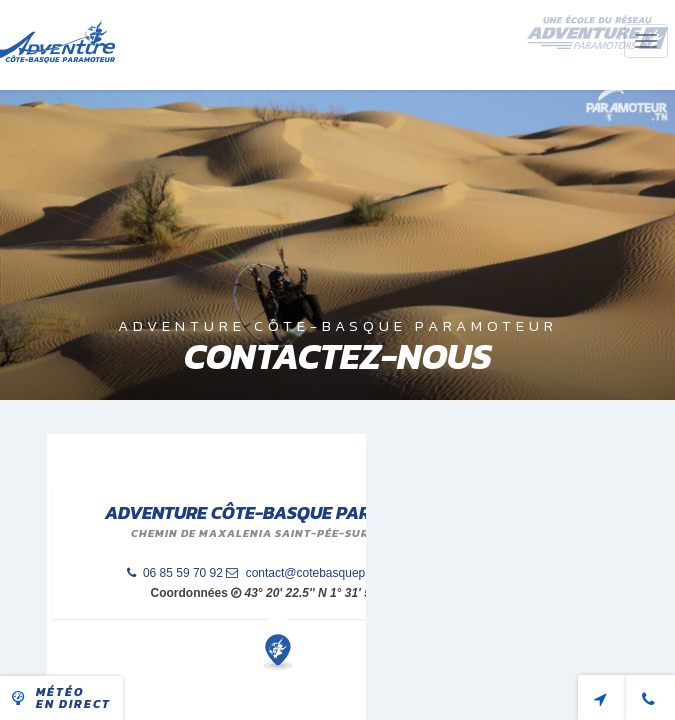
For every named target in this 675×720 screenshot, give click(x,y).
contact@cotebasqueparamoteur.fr (328, 573)
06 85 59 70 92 (175, 573)
